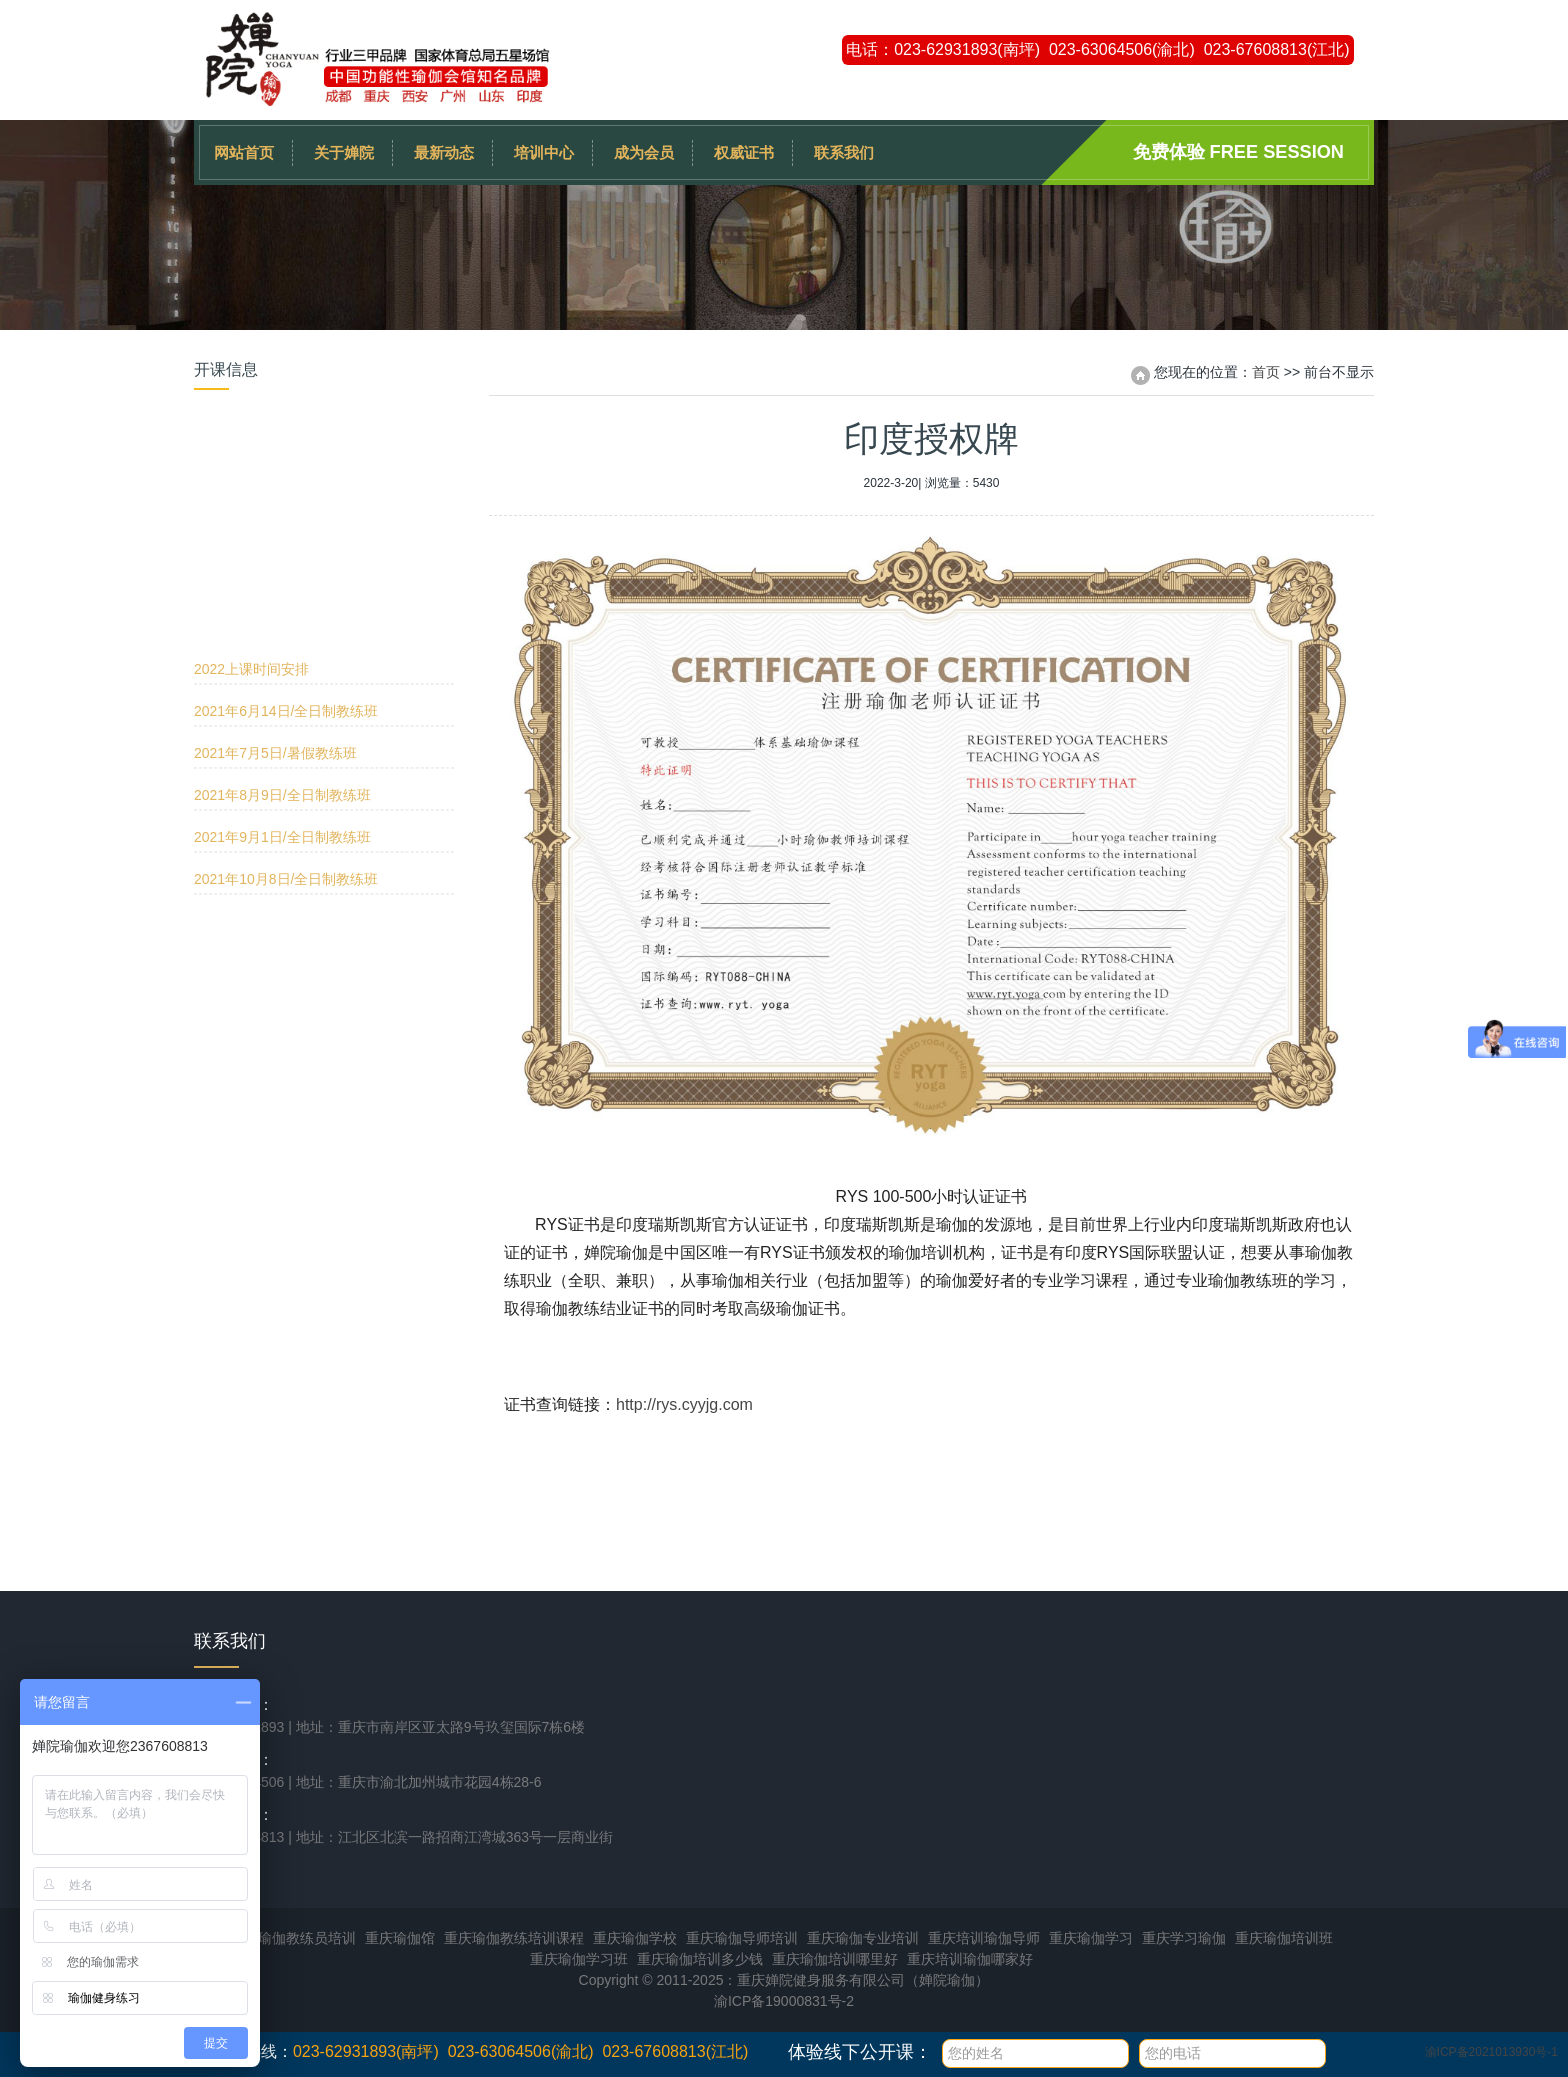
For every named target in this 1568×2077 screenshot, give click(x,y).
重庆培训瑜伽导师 (984, 1938)
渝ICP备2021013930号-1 (1491, 2052)
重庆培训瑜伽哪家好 (970, 1959)
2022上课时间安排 (251, 434)
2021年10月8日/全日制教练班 (286, 644)
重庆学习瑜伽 (1184, 1938)
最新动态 (444, 152)
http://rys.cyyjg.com (684, 1404)
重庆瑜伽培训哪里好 (835, 1959)
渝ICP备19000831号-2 (784, 2001)
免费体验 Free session (1238, 152)
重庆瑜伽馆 (400, 1938)
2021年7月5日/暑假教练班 (275, 518)
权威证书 (744, 152)
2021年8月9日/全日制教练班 (282, 560)
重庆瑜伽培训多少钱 (700, 1959)
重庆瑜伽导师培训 (742, 1938)
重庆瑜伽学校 (635, 1938)
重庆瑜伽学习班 (579, 1959)
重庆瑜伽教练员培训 (293, 1938)
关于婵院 (344, 152)
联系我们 (844, 152)
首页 (1266, 372)
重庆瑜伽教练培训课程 (514, 1938)
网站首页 (244, 152)
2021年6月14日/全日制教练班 (286, 476)
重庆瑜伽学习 (1091, 1938)
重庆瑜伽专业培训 (863, 1938)
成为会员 (644, 152)
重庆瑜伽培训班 (1284, 1938)
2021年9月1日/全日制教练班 (282, 602)
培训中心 (544, 152)
